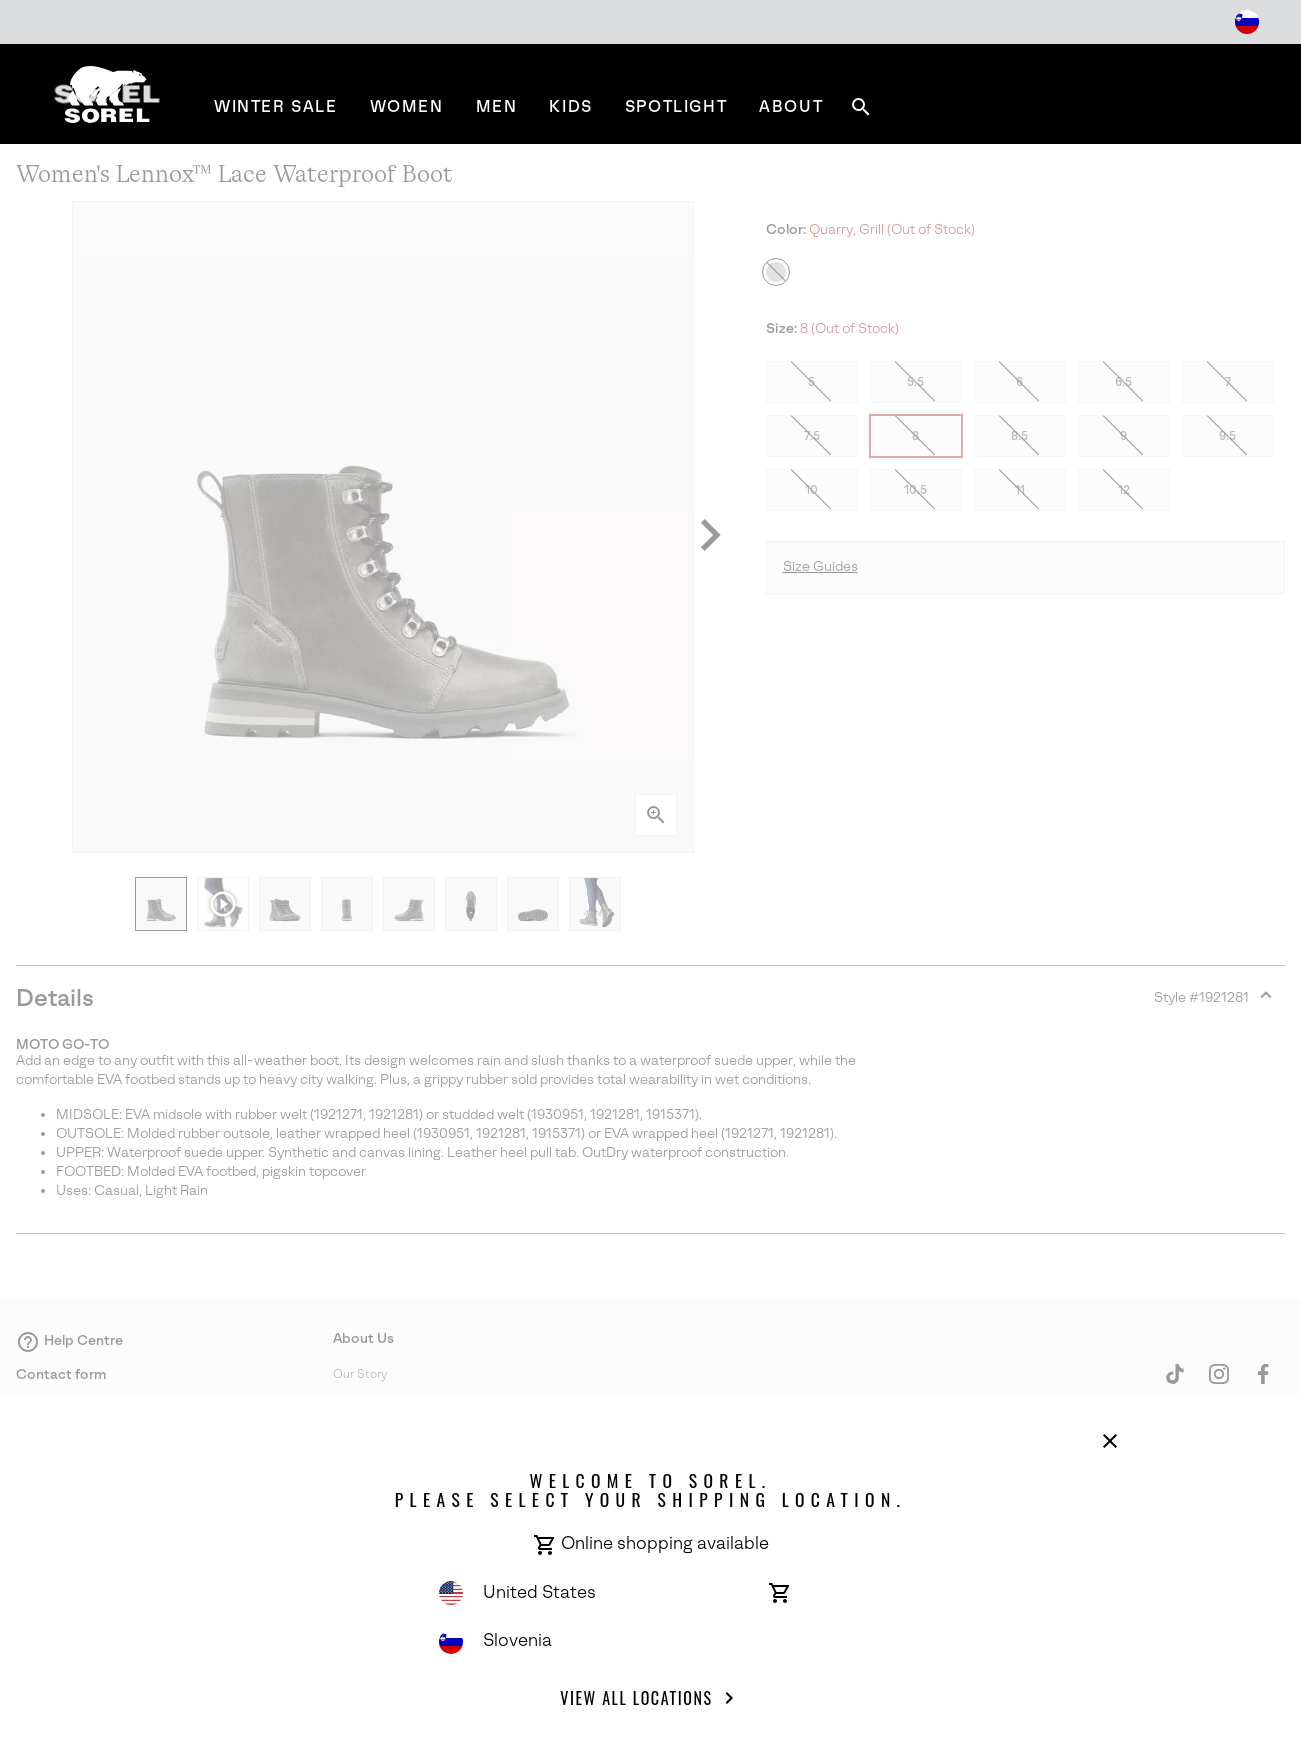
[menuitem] (276, 106)
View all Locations (650, 1698)
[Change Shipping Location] (1247, 22)
